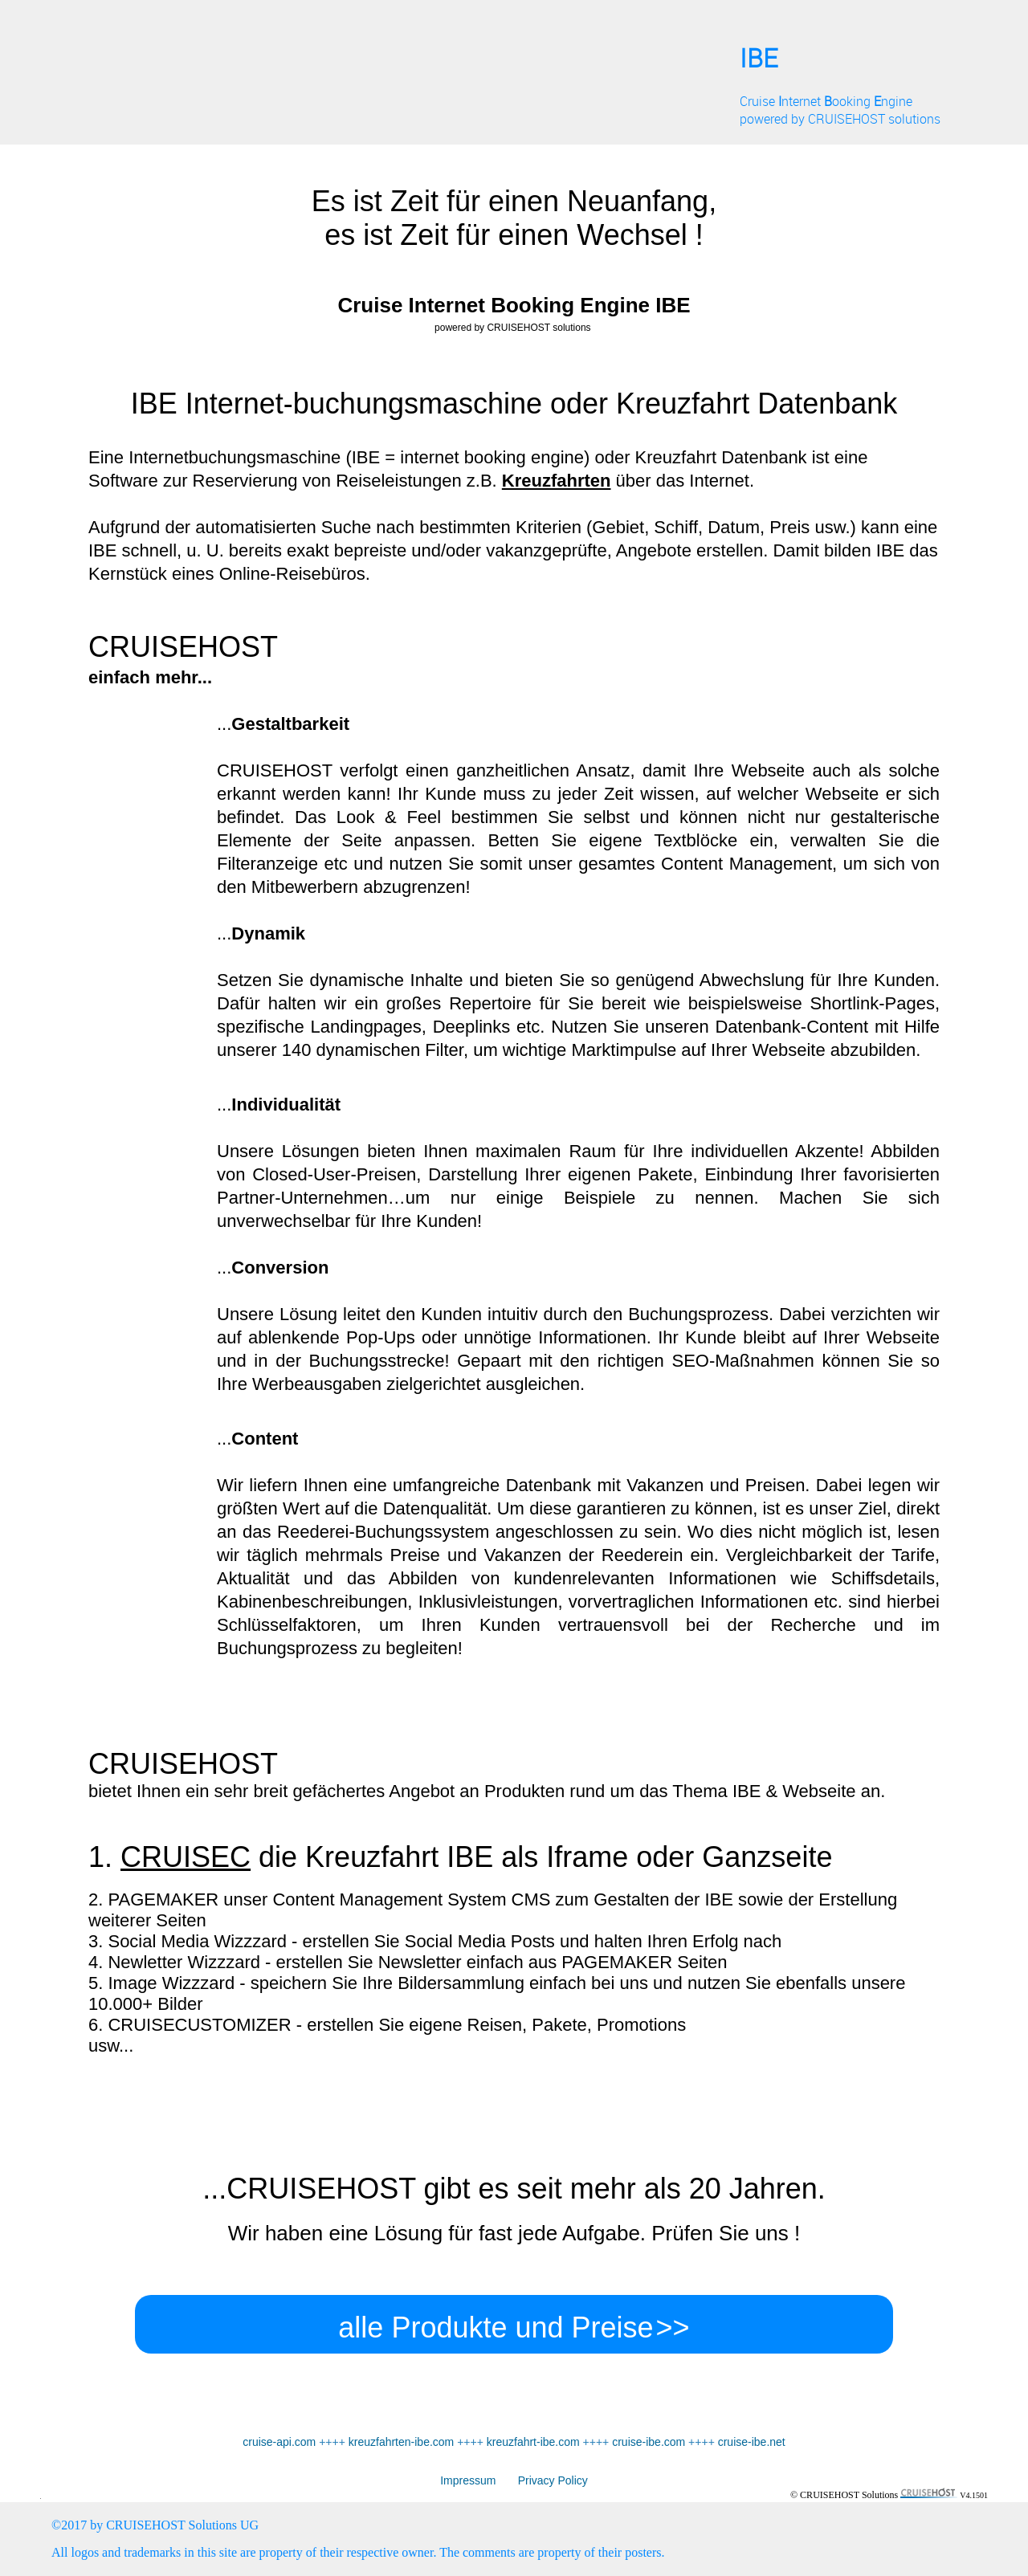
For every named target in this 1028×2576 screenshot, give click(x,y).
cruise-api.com (279, 2441)
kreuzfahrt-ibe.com (533, 2441)
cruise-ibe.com (648, 2441)
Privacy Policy (541, 2480)
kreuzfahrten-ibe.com (402, 2441)
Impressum (468, 2480)
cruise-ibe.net (751, 2441)
